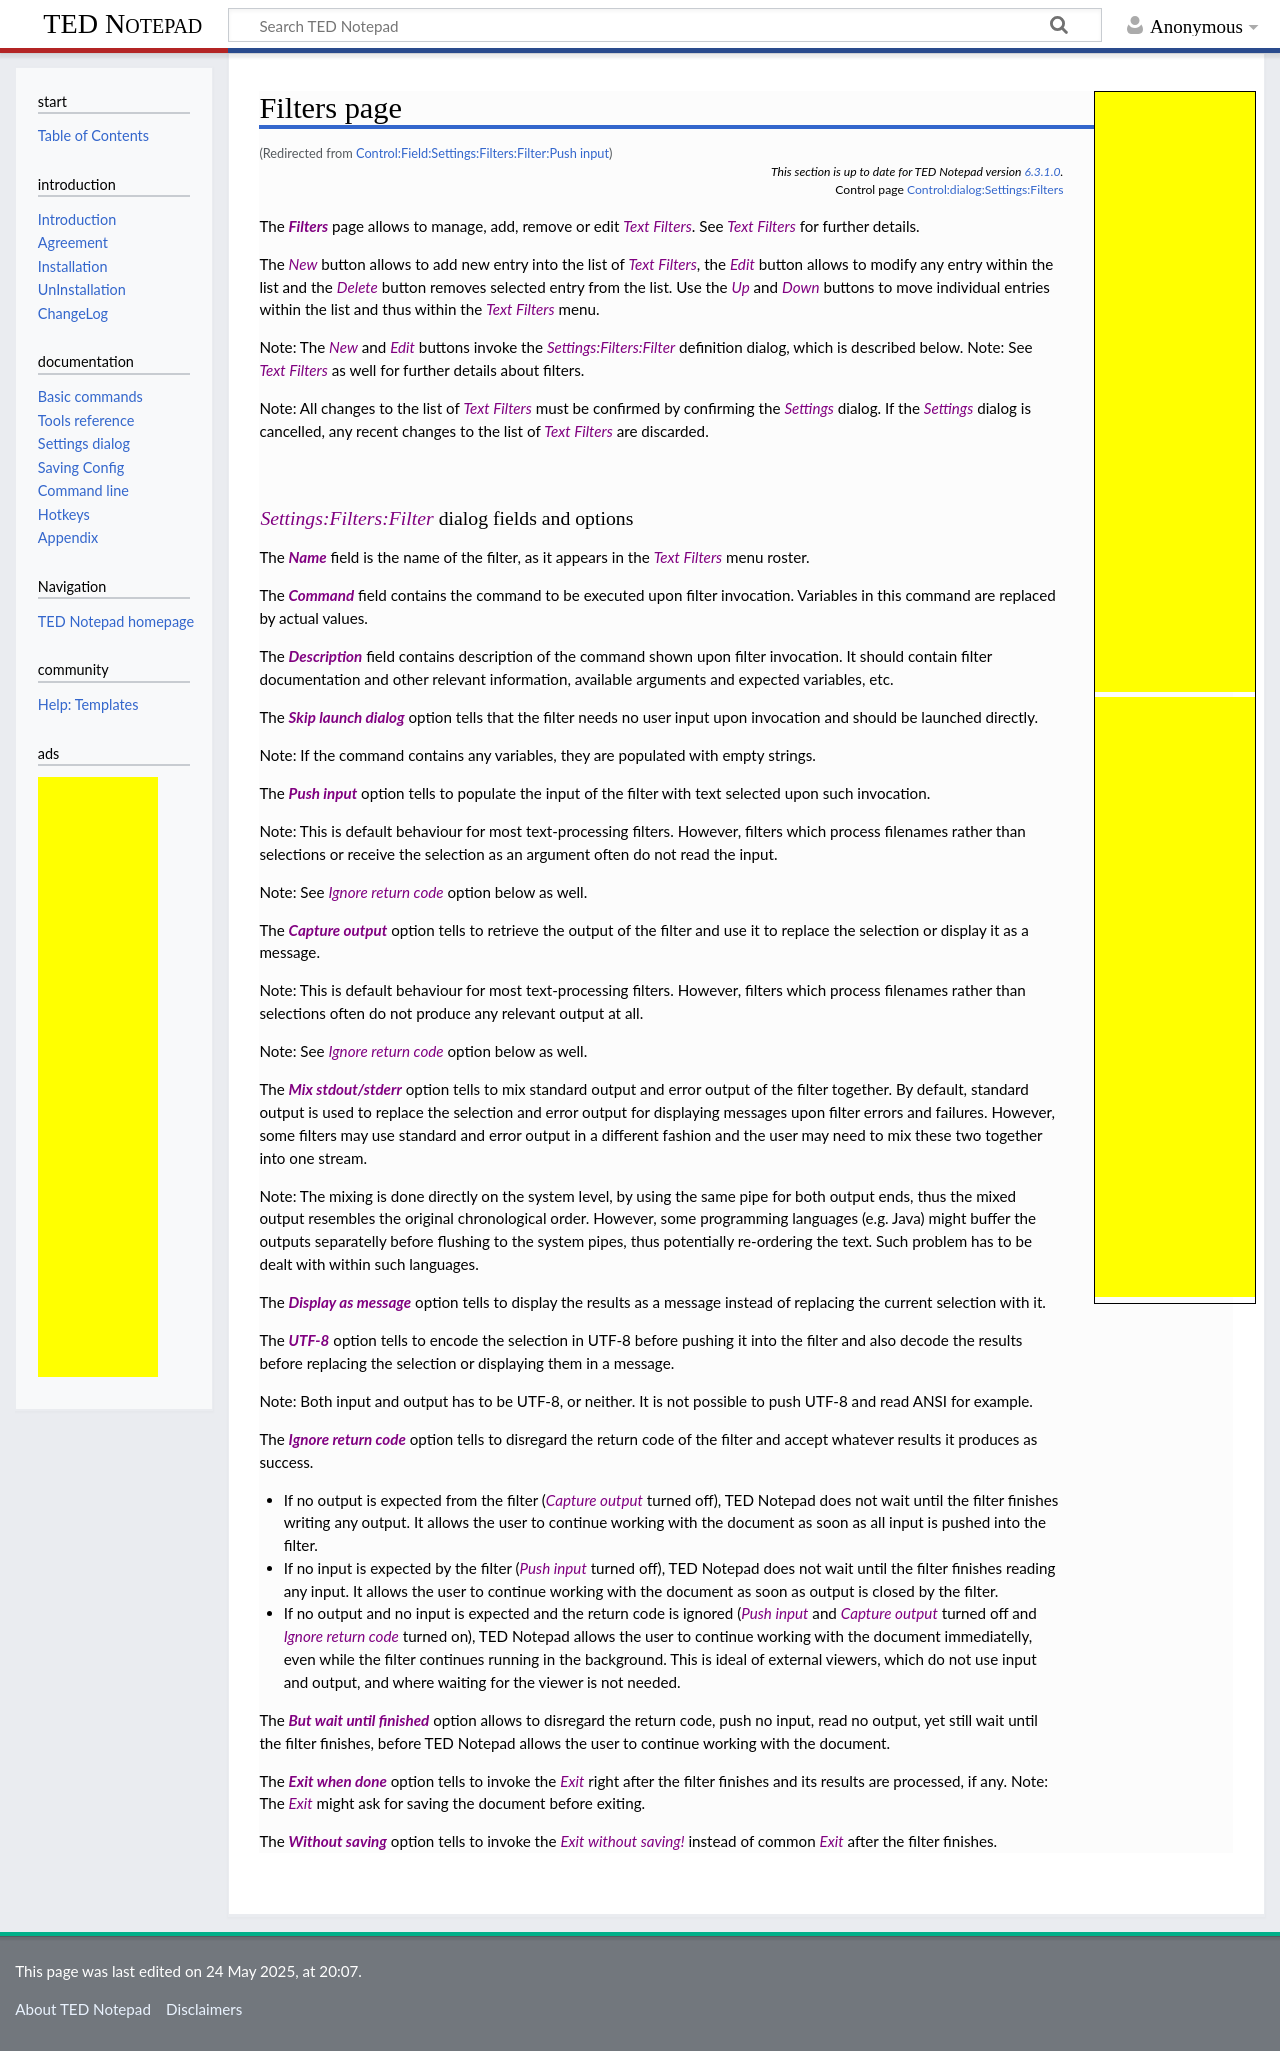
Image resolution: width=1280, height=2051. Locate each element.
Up (740, 287)
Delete (357, 287)
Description (326, 656)
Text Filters (657, 226)
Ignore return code (385, 892)
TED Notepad (122, 23)
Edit (742, 264)
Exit (572, 1781)
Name (308, 557)
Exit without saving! (622, 1841)
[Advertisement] (98, 1077)
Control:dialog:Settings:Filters (985, 189)
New (303, 264)
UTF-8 (309, 1340)
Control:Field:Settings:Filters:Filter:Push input (482, 153)
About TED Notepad (83, 2009)
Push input (323, 793)
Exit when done (338, 1781)
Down (801, 287)
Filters (309, 226)
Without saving (338, 1841)
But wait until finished (359, 1720)
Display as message (350, 1302)
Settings (808, 408)
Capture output (338, 930)
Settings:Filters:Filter (611, 347)
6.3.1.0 (1042, 171)
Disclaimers (204, 2009)
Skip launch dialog (347, 717)
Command (322, 595)
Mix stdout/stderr (345, 1089)
